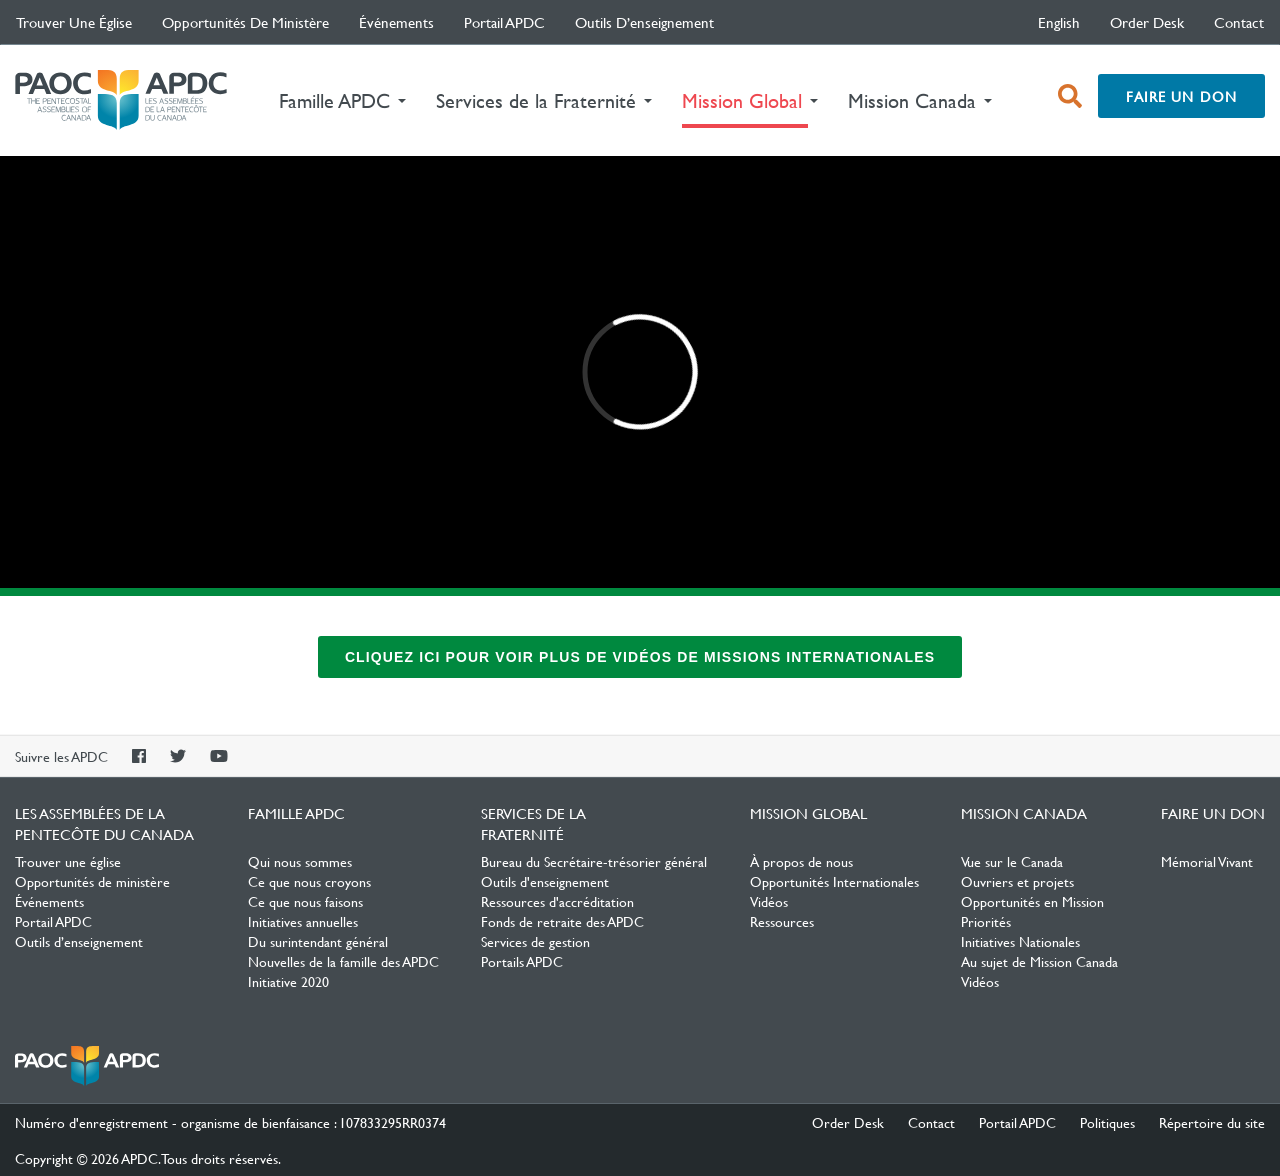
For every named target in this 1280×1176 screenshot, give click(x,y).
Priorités (986, 921)
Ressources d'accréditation (557, 901)
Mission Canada (1024, 813)
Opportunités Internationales (834, 881)
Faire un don (1181, 96)
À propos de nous (801, 861)
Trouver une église (74, 22)
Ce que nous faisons (305, 901)
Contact (1239, 22)
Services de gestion (535, 941)
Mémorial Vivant (1207, 861)
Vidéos (769, 901)
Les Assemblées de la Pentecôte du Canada (121, 100)
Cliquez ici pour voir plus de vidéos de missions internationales (640, 657)
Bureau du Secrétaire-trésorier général (594, 861)
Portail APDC (504, 22)
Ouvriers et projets (1017, 881)
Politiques (1107, 1122)
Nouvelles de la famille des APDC (343, 961)
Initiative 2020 (288, 981)
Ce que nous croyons (309, 881)
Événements (396, 22)
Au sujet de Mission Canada (1039, 961)
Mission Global (808, 813)
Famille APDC (296, 813)
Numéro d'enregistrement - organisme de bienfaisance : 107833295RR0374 (230, 1122)
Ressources (782, 921)
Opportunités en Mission (1032, 901)
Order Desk (1147, 22)
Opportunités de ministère (245, 22)
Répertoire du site (1212, 1122)
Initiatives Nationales (1020, 941)
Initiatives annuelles (303, 921)
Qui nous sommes (300, 861)
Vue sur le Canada (1012, 861)
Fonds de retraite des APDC (562, 921)
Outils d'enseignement (545, 881)
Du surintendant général (318, 941)
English (1059, 22)
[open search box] (1070, 96)
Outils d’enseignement (644, 22)
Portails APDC (522, 961)
